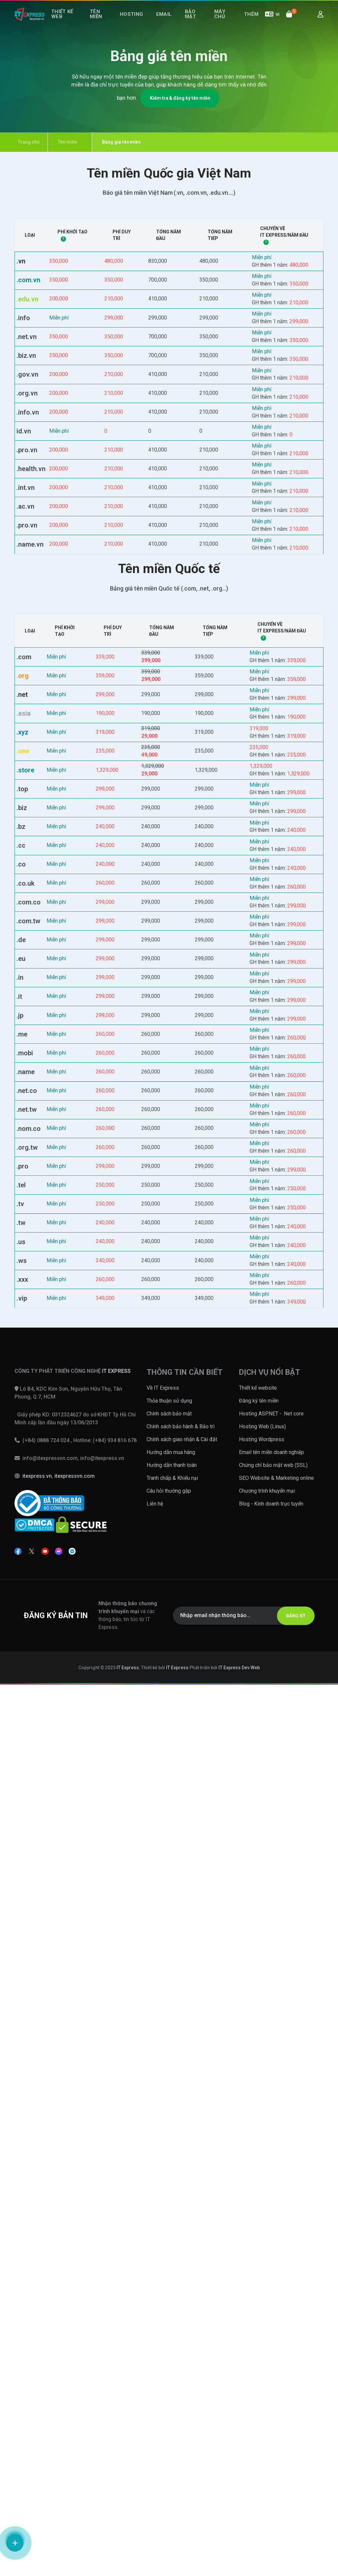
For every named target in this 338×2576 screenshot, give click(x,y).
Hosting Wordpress (261, 2330)
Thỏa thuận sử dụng (169, 2292)
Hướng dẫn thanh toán (172, 2356)
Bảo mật (188, 22)
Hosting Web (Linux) (262, 2318)
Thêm (253, 22)
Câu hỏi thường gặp (169, 2382)
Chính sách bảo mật (169, 2305)
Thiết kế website (258, 2279)
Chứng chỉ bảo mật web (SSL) (273, 2356)
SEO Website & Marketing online (276, 2369)
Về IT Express (163, 2279)
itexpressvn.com (74, 2367)
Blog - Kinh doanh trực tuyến (271, 2395)
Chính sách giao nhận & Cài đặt (182, 2330)
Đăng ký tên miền (259, 2292)
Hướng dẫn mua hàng (171, 2343)
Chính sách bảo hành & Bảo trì (181, 2318)
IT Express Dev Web (239, 2559)
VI (272, 22)
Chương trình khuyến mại (267, 2382)
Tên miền (101, 22)
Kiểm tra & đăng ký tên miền (180, 97)
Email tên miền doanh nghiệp (271, 2343)
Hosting (139, 22)
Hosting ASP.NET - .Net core (271, 2305)
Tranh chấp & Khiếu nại (172, 2369)
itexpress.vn (37, 2367)
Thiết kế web (64, 22)
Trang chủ (25, 141)
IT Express (128, 2559)
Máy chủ (220, 22)
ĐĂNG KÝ (290, 2507)
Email (167, 22)
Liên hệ (155, 2395)
